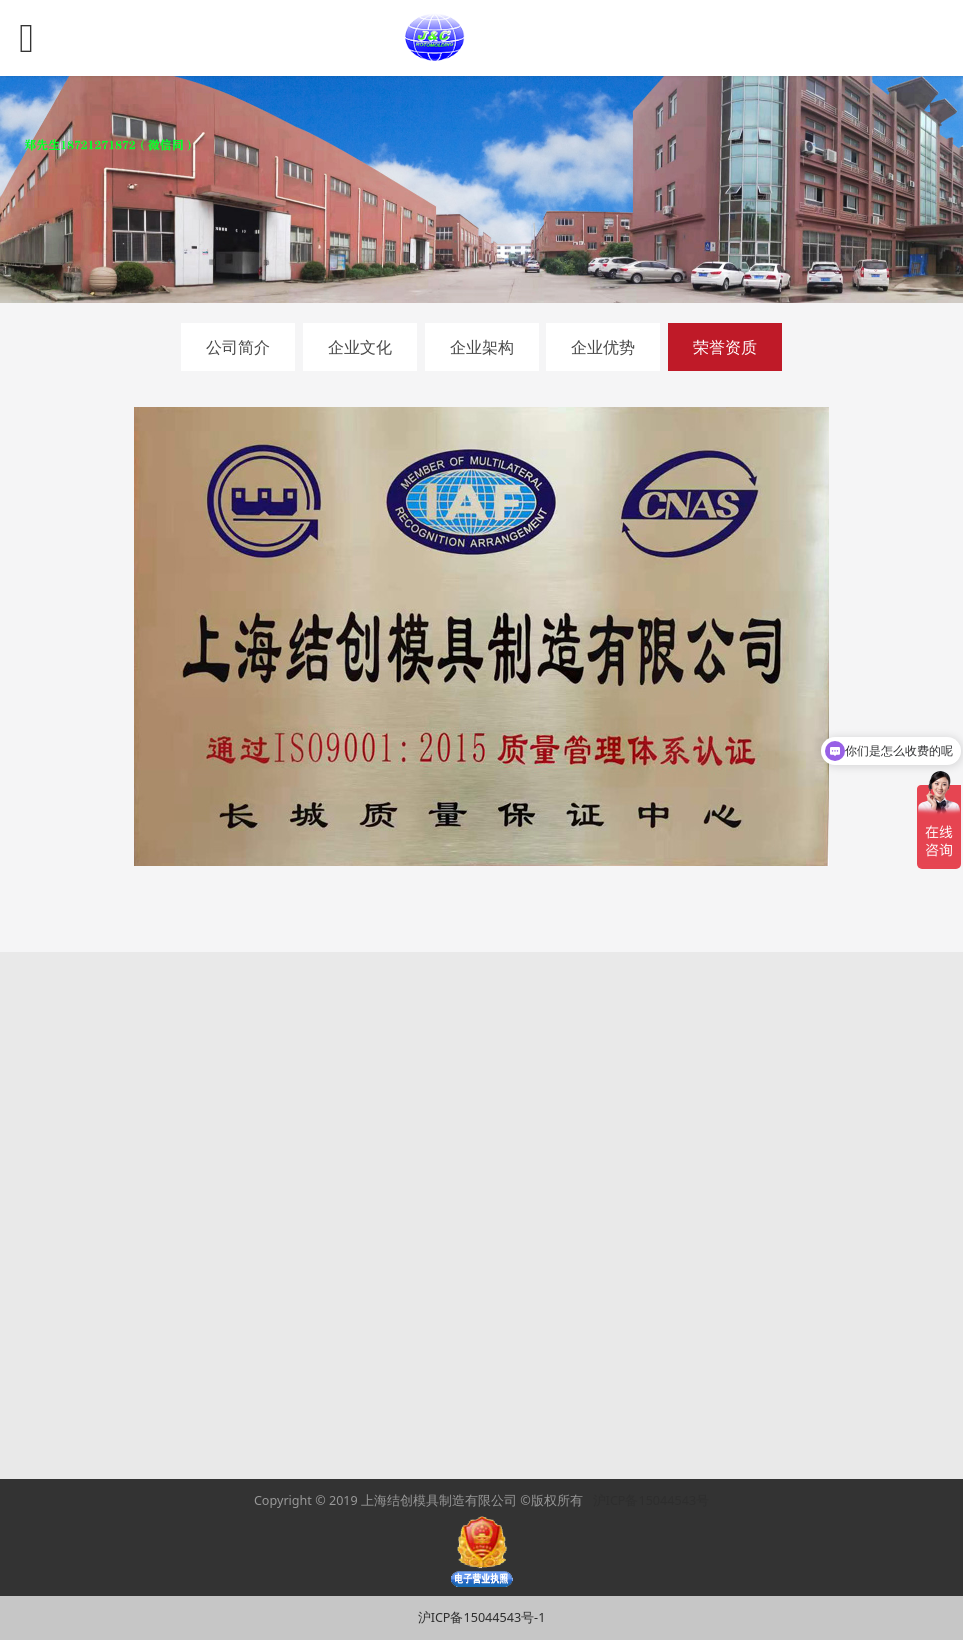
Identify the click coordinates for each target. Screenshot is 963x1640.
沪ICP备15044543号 (651, 1500)
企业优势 (603, 347)
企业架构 (482, 347)
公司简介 (238, 347)
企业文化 (360, 347)
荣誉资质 (725, 347)
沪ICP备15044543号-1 (482, 1617)
